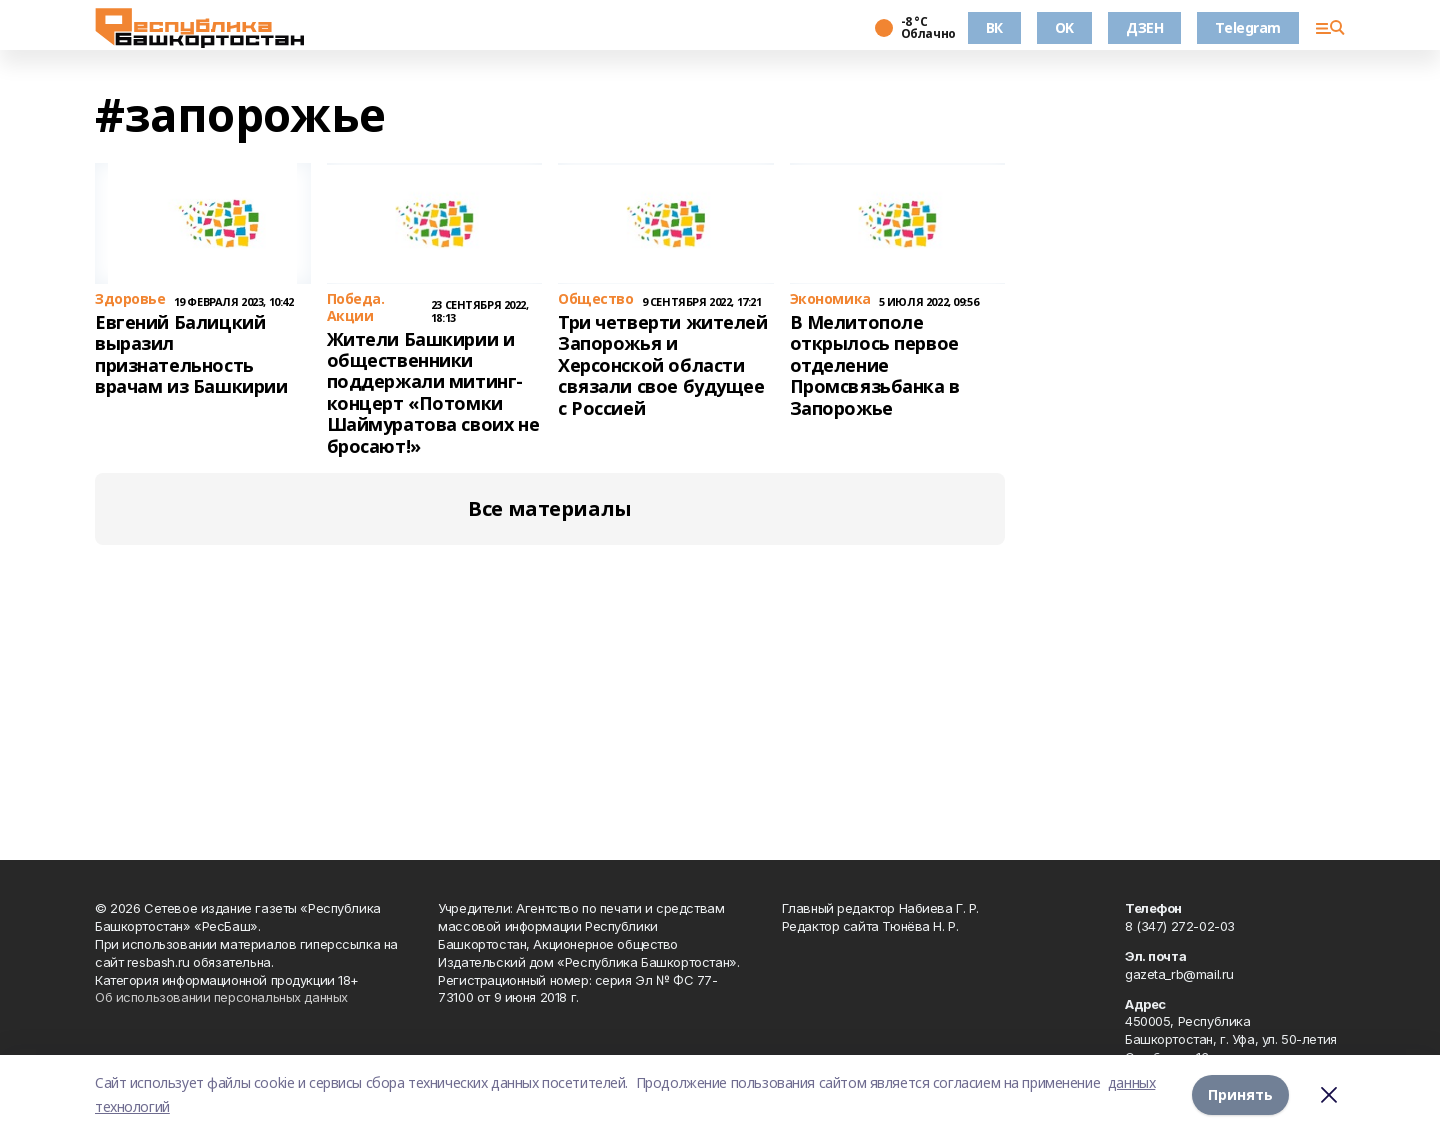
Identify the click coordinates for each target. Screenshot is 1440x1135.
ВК (994, 27)
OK (1064, 27)
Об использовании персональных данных (221, 997)
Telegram (1248, 27)
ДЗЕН (1144, 27)
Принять (1240, 1094)
